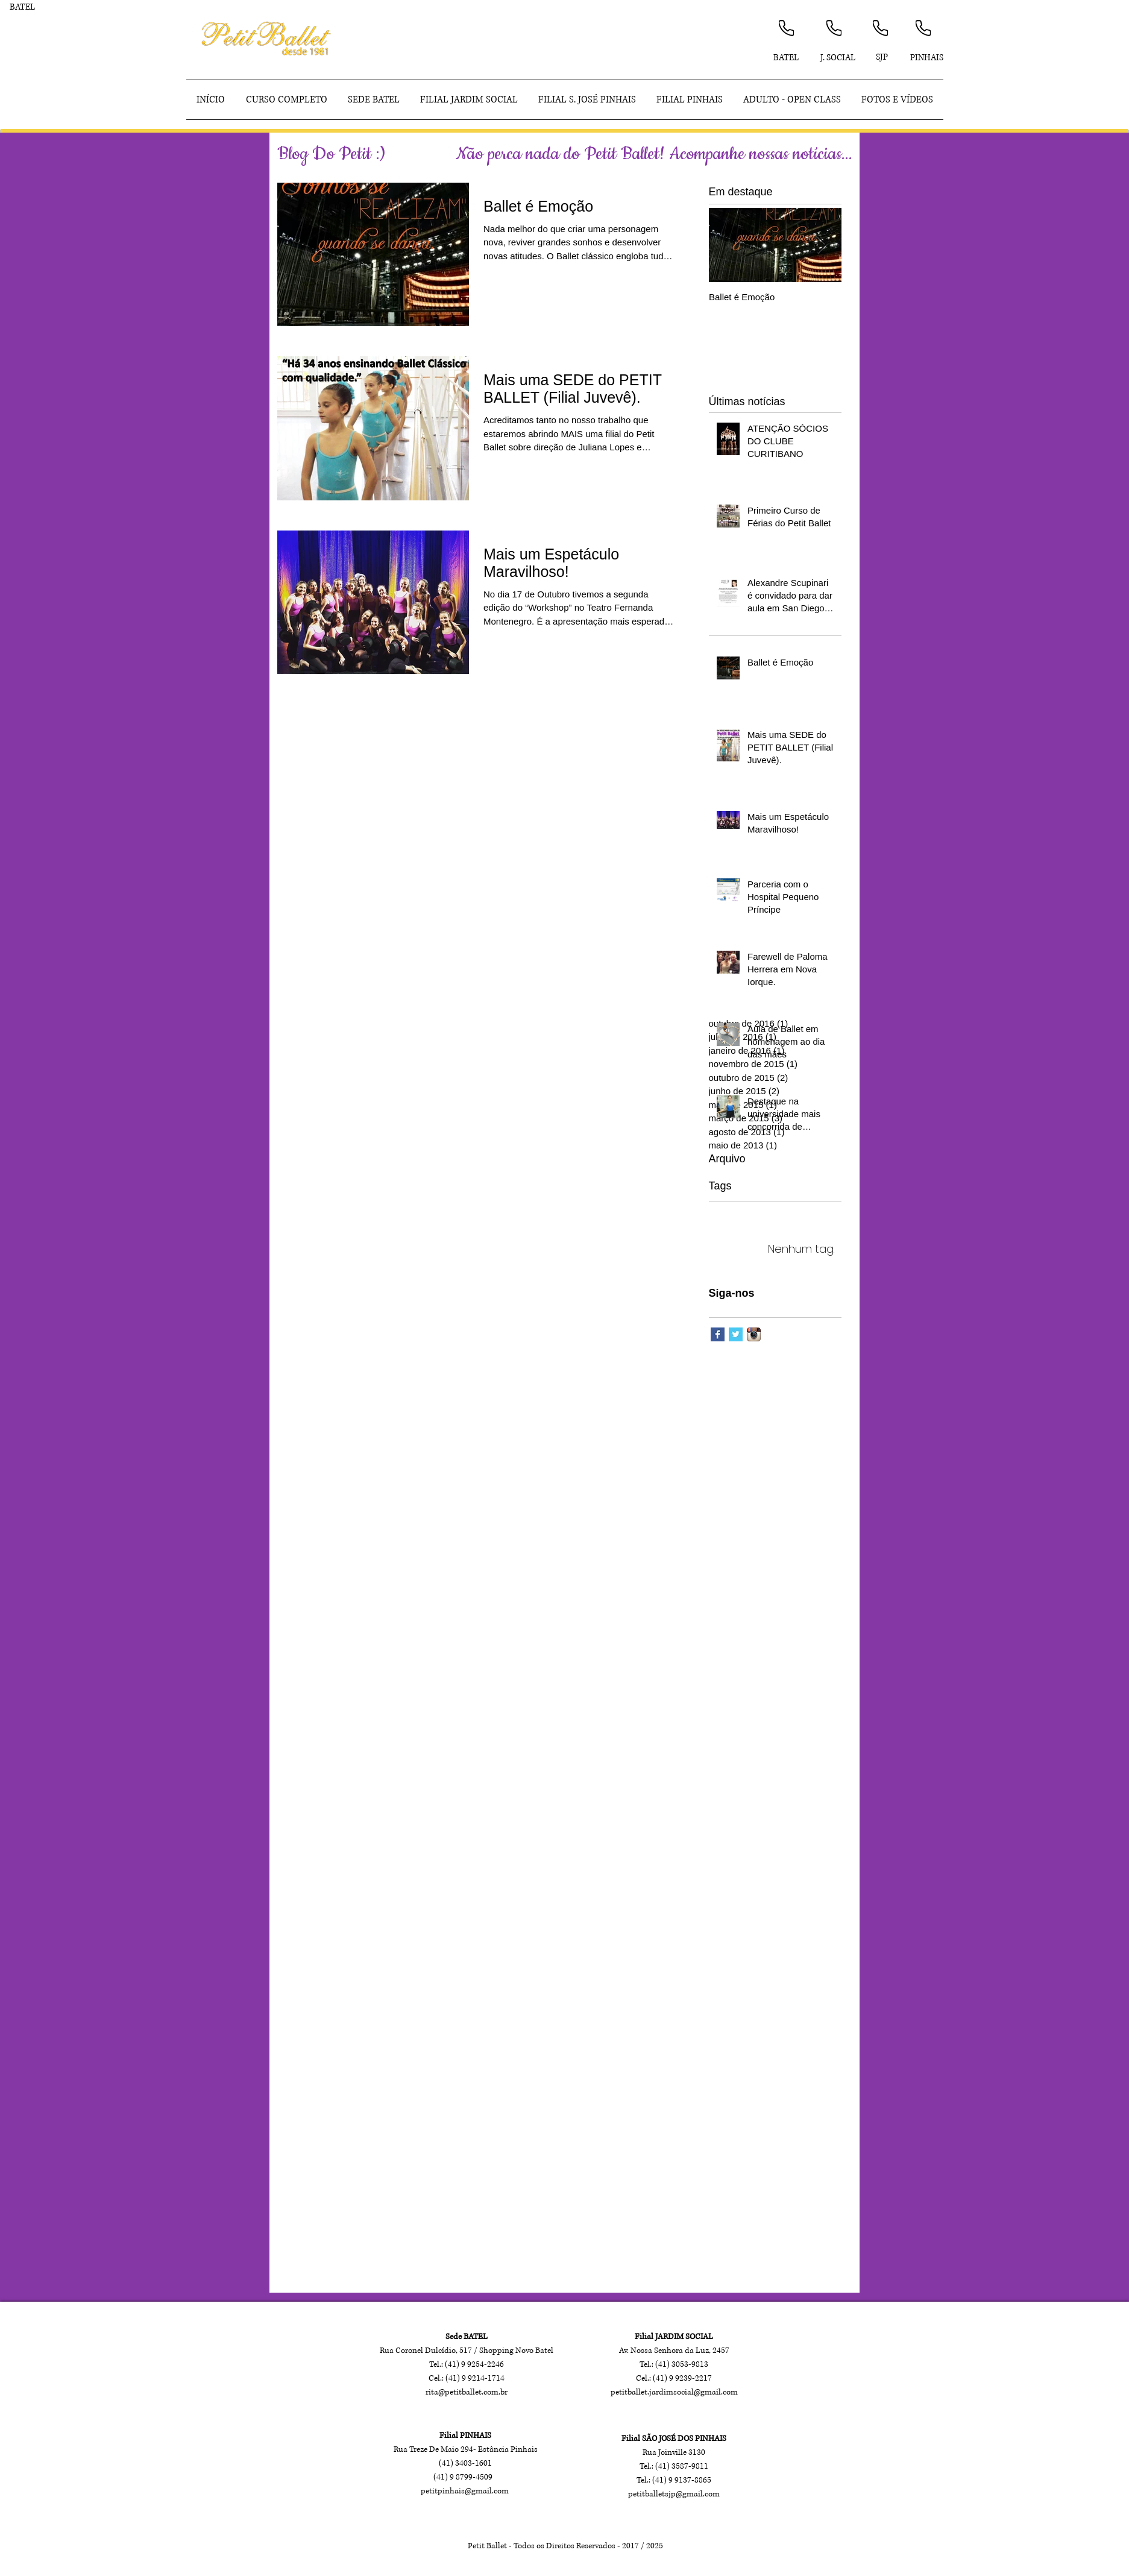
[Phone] (786, 27)
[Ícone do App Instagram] (754, 1334)
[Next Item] (822, 245)
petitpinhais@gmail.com (465, 2491)
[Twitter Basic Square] (736, 1334)
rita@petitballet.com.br (467, 2392)
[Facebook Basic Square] (718, 1334)
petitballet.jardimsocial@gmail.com (674, 2392)
